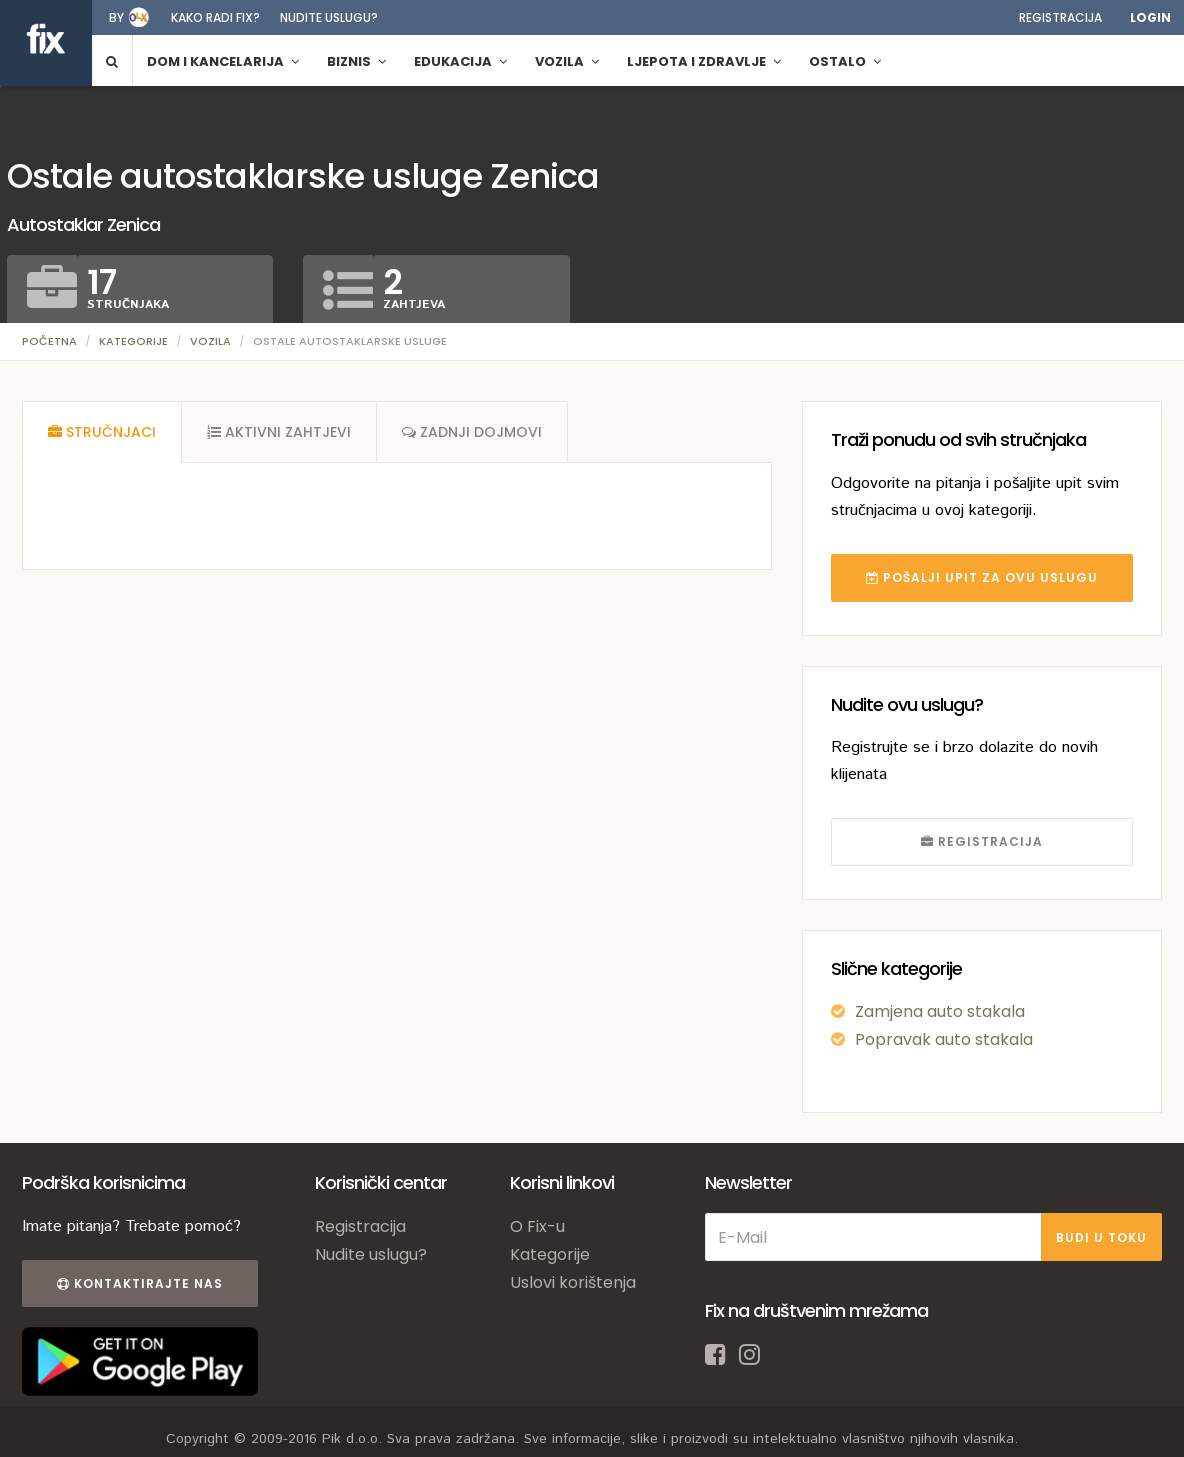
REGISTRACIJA (982, 841)
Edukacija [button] (460, 61)
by (116, 17)
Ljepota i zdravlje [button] (704, 61)
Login (1150, 17)
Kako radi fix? (215, 17)
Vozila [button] (567, 61)
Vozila (210, 341)
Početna (49, 341)
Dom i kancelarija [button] (223, 61)
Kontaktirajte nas (140, 1283)
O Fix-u (537, 1226)
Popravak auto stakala (944, 1039)
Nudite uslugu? (329, 17)
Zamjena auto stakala (940, 1011)
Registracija (1060, 17)
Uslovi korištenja (573, 1282)
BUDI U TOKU (1101, 1237)
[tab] (102, 432)
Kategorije (133, 341)
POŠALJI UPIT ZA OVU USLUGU (982, 577)
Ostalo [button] (845, 61)
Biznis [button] (356, 61)
